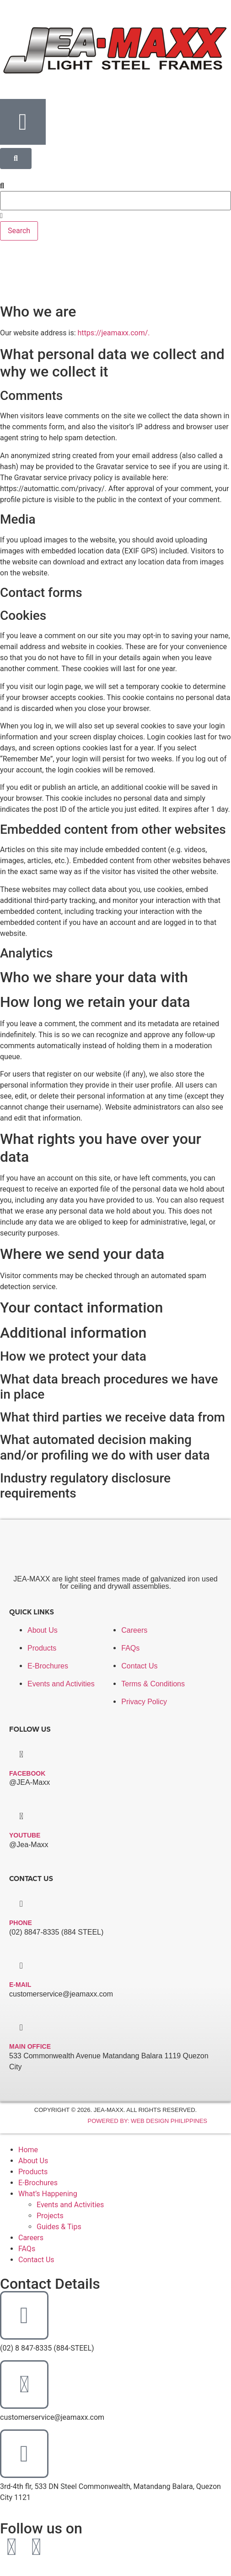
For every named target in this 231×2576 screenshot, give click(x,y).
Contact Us (36, 2259)
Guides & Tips (59, 2226)
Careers (30, 2237)
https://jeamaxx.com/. (114, 332)
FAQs (26, 2248)
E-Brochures (38, 2182)
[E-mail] (21, 1965)
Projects (50, 2215)
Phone (20, 1922)
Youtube (24, 1835)
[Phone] (21, 1904)
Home (28, 2149)
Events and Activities (70, 2204)
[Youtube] (21, 1816)
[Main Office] (21, 2027)
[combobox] (115, 200)
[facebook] (21, 1754)
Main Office (30, 2046)
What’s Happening (47, 2193)
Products (33, 2171)
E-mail (20, 1984)
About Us (33, 2160)
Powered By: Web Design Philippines (147, 2120)
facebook (27, 1773)
